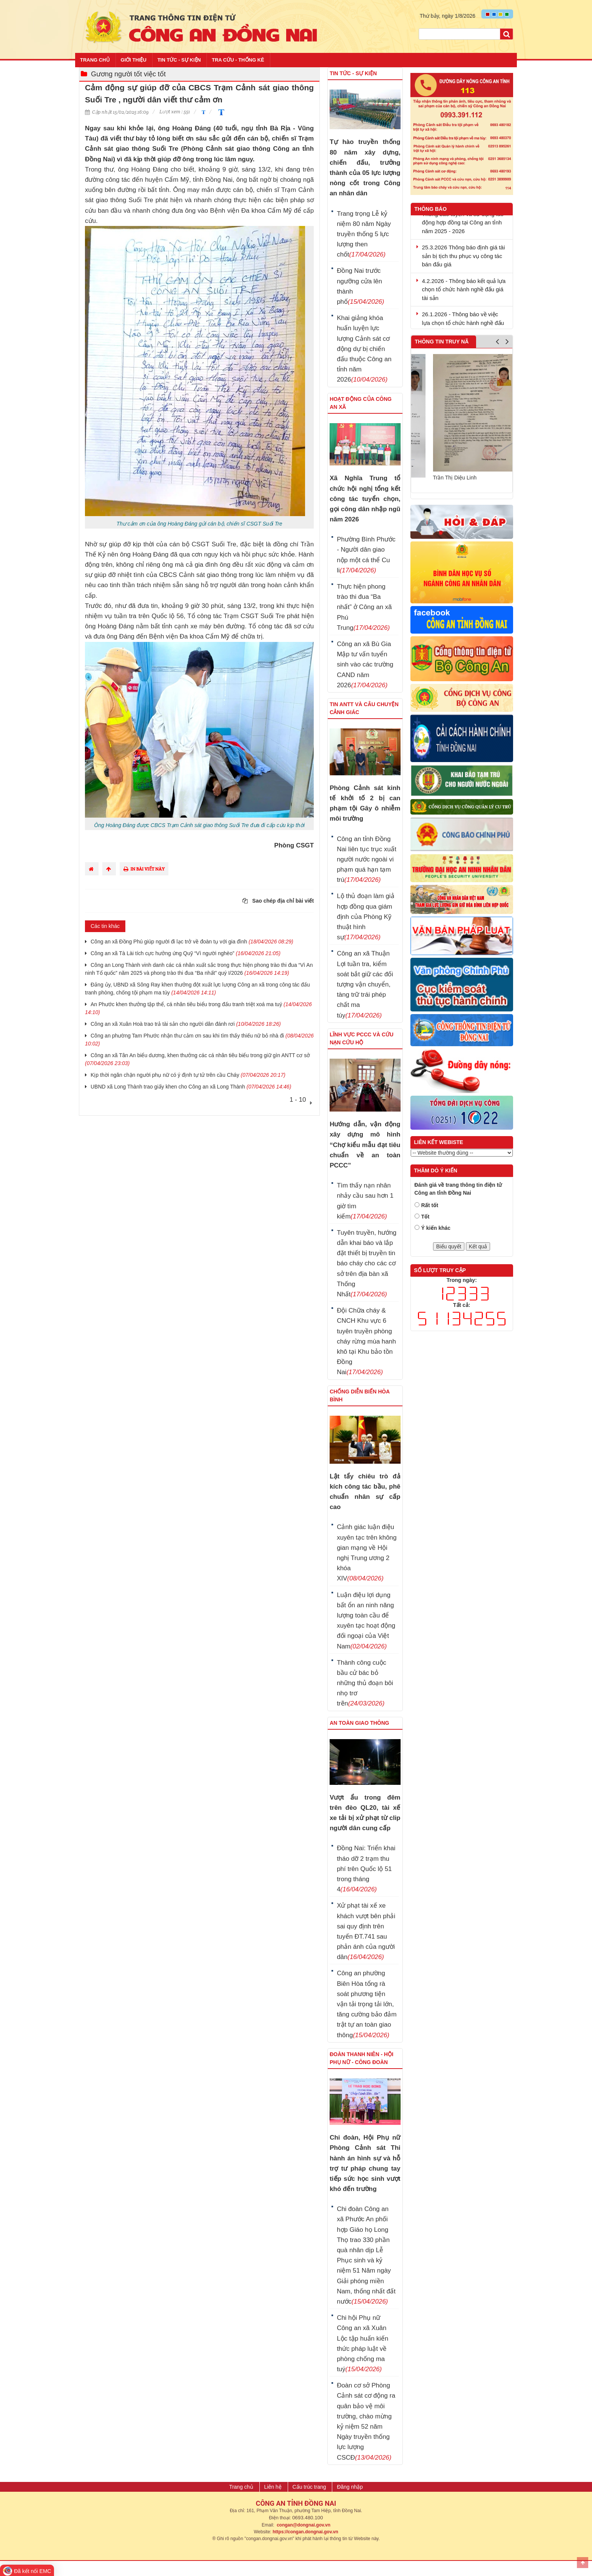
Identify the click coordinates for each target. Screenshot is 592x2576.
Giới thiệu (133, 60)
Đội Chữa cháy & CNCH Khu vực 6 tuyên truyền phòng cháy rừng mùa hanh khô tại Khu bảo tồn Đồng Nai (366, 1341)
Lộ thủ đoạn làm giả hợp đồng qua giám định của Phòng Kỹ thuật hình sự (366, 916)
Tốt (425, 1217)
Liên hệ (273, 2487)
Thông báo (431, 209)
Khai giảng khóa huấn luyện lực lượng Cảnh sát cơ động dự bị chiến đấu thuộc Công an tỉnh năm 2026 (364, 348)
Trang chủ (95, 60)
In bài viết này (144, 869)
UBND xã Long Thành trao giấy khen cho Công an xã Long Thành (191, 1087)
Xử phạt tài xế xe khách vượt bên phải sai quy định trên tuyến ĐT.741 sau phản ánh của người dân (366, 1931)
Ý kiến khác (436, 1228)
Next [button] (507, 343)
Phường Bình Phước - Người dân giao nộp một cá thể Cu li (366, 555)
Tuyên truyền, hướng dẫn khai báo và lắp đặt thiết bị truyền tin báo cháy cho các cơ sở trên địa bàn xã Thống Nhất (366, 1263)
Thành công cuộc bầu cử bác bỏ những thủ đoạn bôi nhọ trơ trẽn (365, 1683)
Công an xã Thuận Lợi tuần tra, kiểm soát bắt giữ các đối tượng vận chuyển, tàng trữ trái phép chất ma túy (365, 984)
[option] (462, 420)
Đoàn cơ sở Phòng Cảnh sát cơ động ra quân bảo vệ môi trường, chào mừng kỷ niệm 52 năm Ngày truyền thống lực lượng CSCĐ (366, 2421)
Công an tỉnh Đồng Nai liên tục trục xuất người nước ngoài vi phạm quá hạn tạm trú (366, 859)
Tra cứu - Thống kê (238, 60)
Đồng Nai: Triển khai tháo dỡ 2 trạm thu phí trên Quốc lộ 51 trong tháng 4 (366, 1869)
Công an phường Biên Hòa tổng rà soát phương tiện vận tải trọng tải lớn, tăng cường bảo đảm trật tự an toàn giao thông (366, 2004)
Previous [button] (497, 343)
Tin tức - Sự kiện (179, 60)
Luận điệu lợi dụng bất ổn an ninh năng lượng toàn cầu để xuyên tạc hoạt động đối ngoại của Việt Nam (366, 1620)
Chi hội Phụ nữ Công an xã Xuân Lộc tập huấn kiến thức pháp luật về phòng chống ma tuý (362, 2343)
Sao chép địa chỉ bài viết (278, 901)
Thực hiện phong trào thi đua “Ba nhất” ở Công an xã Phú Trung (364, 607)
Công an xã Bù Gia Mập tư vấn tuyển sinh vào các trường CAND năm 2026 (365, 664)
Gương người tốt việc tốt (128, 74)
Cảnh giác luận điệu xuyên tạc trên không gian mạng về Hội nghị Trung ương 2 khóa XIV (366, 1552)
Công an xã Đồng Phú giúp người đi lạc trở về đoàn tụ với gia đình (192, 942)
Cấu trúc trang (309, 2487)
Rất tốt (429, 1205)
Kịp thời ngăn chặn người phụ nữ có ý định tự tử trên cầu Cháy (188, 1075)
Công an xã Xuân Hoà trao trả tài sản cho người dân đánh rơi (186, 1024)
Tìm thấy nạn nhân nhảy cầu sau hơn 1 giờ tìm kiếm (365, 1201)
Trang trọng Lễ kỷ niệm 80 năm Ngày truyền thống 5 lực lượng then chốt (364, 234)
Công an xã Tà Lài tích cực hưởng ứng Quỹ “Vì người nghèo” (186, 953)
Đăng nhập (350, 2487)
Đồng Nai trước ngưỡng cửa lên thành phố (360, 286)
